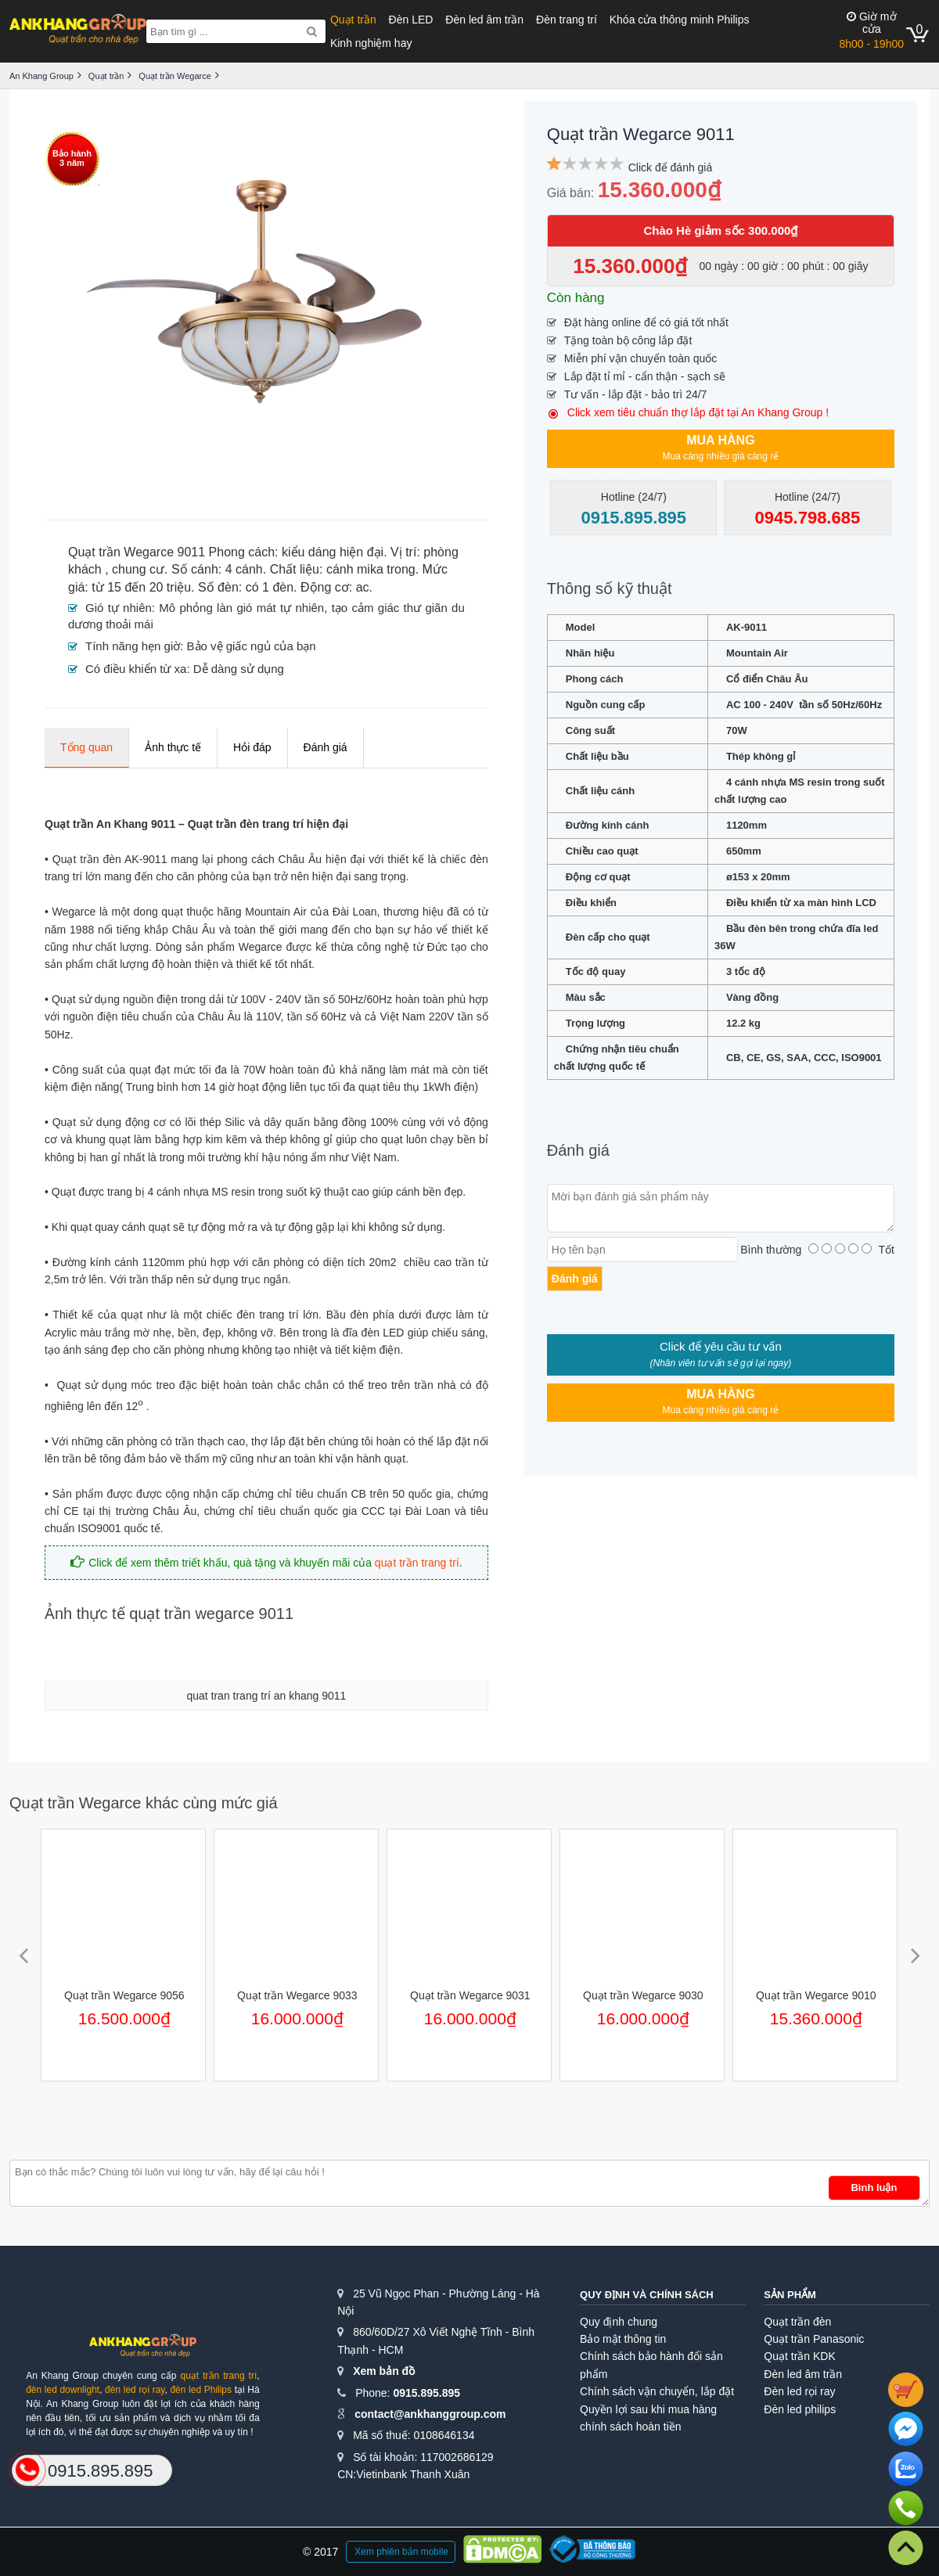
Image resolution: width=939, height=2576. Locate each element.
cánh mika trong (371, 569)
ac (362, 587)
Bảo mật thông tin (623, 2339)
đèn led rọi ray (134, 2389)
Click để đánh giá (670, 167)
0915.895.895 (426, 2393)
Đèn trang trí (566, 19)
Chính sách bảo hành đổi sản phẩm (651, 2365)
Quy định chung (618, 2321)
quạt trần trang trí (417, 1562)
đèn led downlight (62, 2389)
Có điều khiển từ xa (135, 668)
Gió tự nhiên (118, 607)
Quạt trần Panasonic (814, 2339)
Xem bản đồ (384, 2371)
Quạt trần (353, 19)
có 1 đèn (269, 587)
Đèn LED (411, 19)
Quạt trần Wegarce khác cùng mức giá (143, 1802)
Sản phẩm (790, 2295)
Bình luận (874, 2187)
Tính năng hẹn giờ (132, 646)
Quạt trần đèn (797, 2321)
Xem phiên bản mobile (401, 2551)
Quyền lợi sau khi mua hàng (648, 2409)
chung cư (138, 569)
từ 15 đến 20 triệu (141, 587)
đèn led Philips (201, 2389)
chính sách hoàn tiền (630, 2426)
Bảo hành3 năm (72, 158)
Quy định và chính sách (647, 2295)
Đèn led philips (800, 2409)
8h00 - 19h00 (871, 30)
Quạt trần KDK (799, 2356)
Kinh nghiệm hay (371, 43)
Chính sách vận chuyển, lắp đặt (657, 2391)
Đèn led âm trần (484, 19)
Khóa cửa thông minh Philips (680, 19)
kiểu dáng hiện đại (332, 552)
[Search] (312, 31)
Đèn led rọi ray (799, 2391)
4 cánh (244, 569)
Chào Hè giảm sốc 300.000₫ (720, 230)
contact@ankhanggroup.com (429, 2414)
